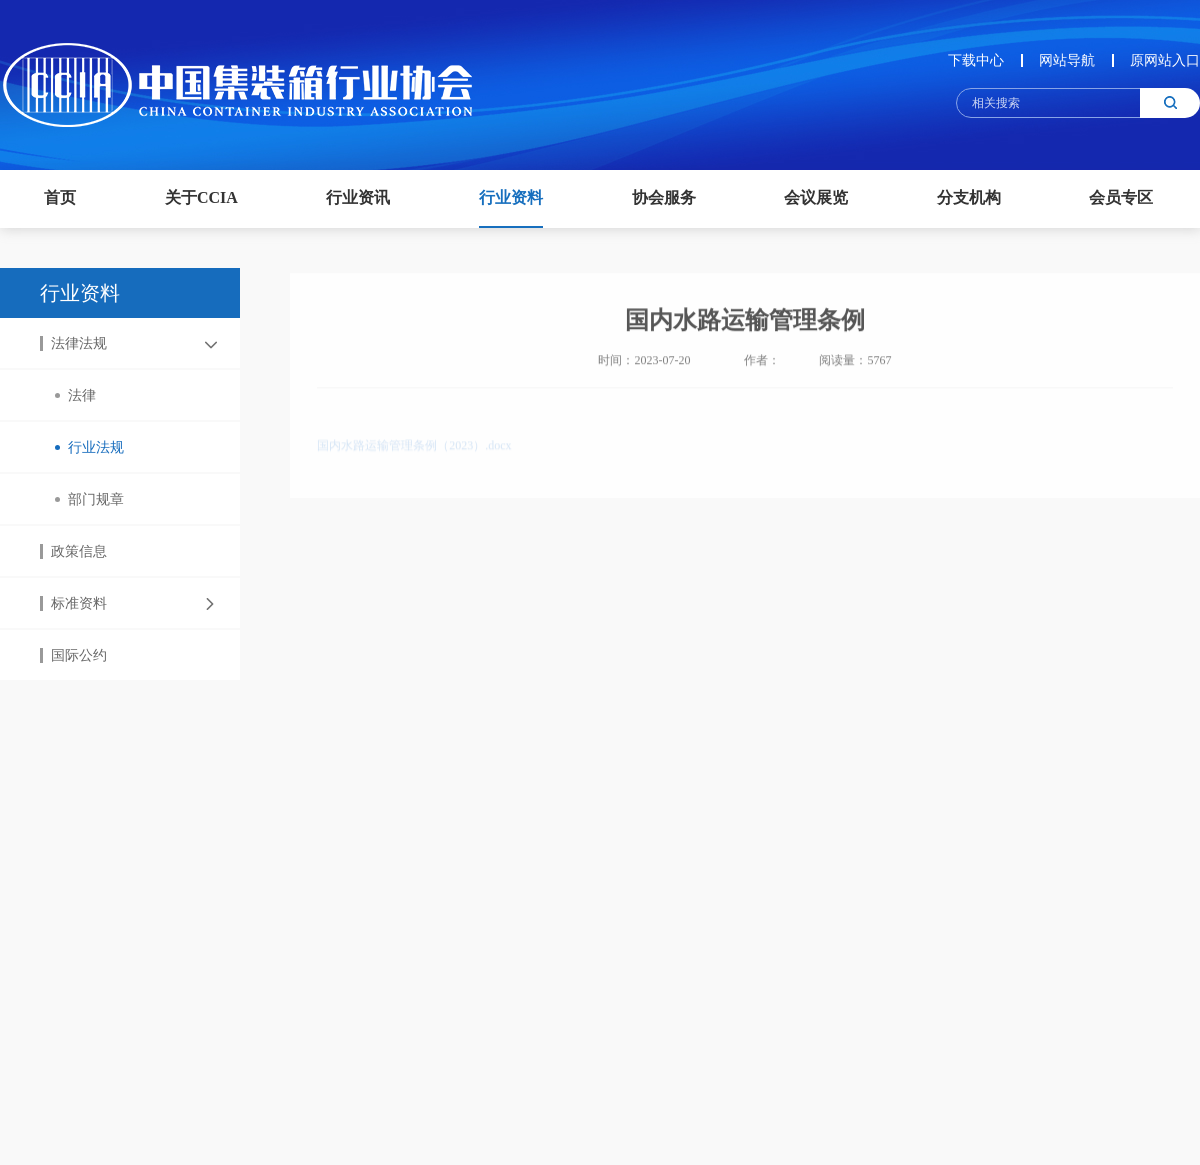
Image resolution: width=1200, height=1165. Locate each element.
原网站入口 (1165, 60)
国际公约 (73, 656)
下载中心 (976, 60)
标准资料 (73, 604)
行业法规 (89, 448)
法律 (75, 396)
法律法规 (73, 344)
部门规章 (89, 500)
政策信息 (73, 552)
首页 (60, 197)
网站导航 (1067, 60)
